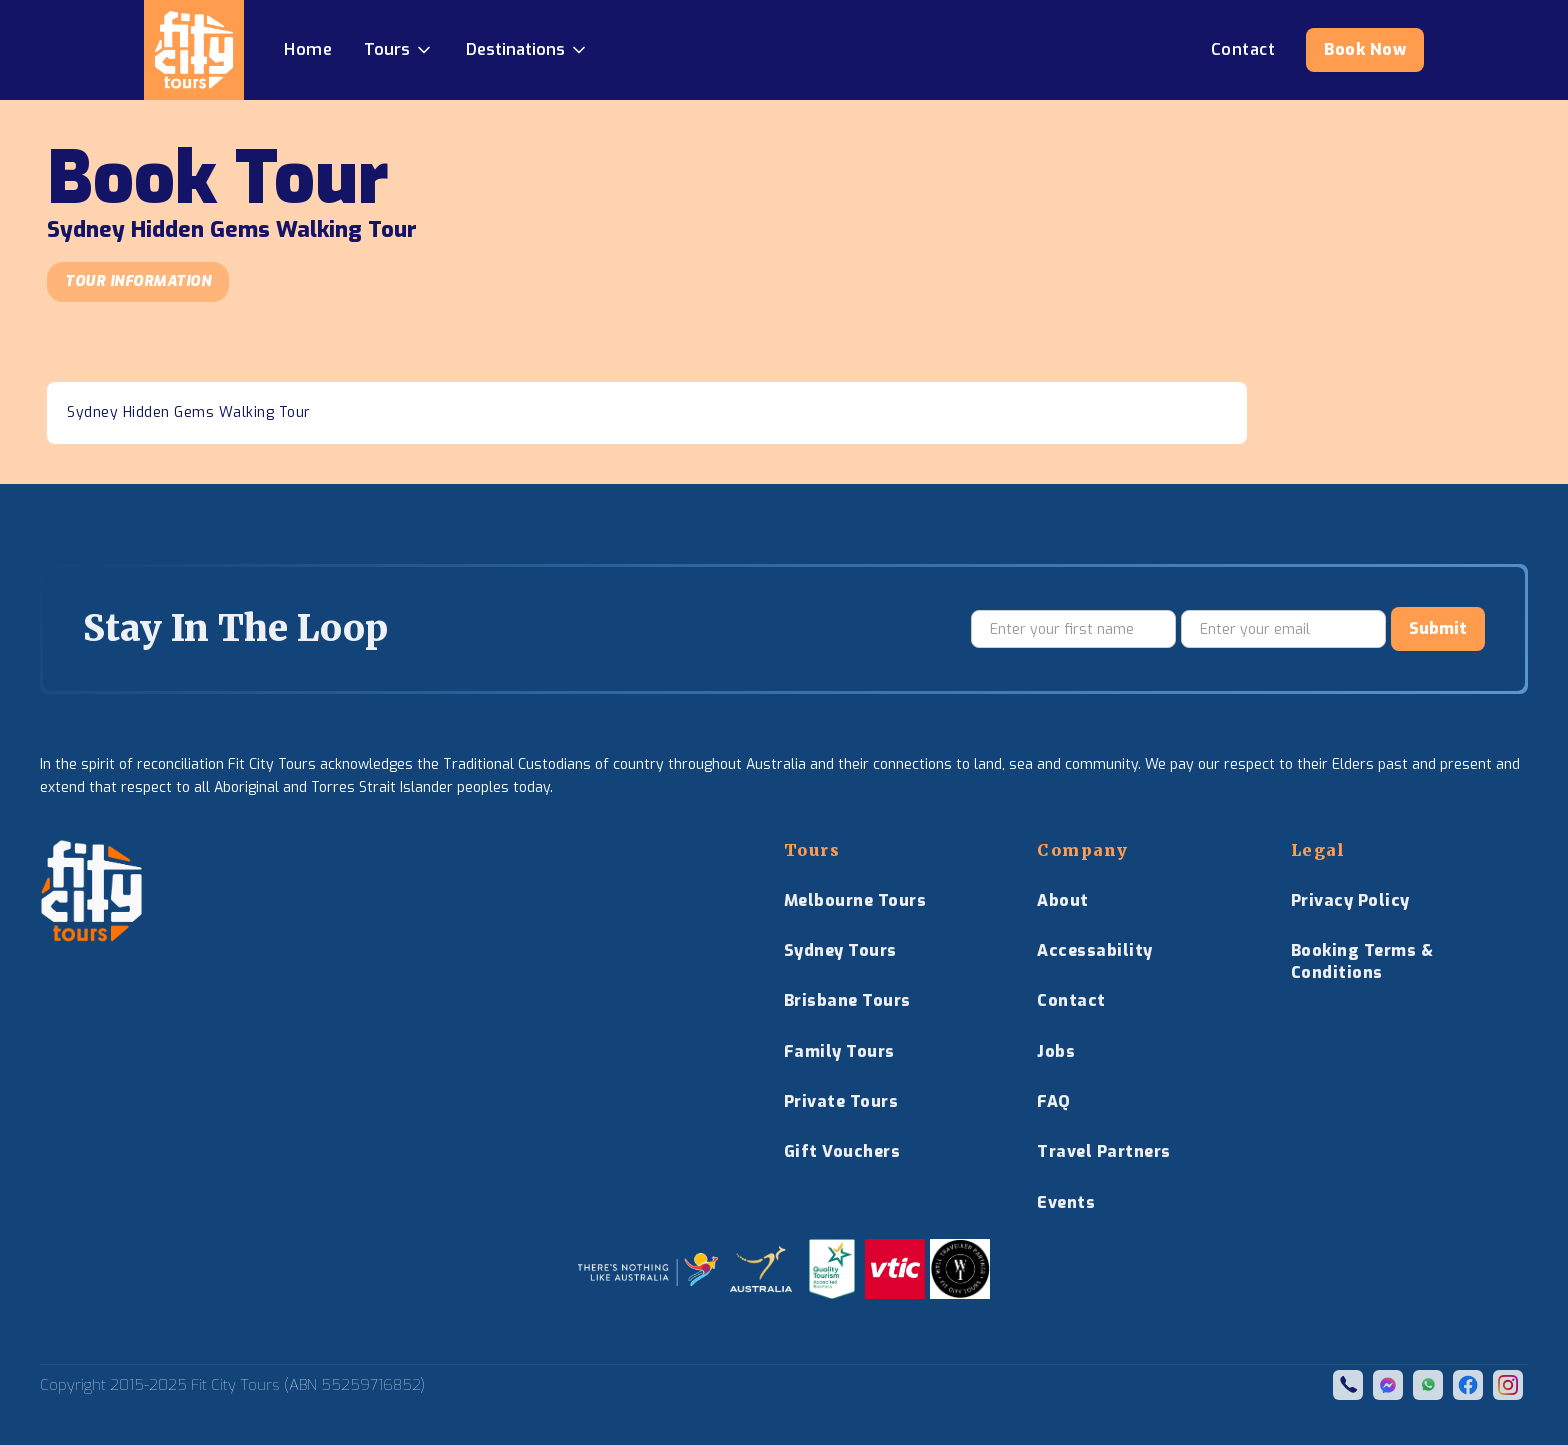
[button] (399, 50)
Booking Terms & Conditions (1362, 961)
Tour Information (138, 281)
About (1063, 900)
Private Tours (841, 1101)
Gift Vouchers (842, 1151)
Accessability (1095, 950)
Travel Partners (1104, 1151)
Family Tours (839, 1051)
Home (308, 49)
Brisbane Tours (847, 1000)
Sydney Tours (840, 950)
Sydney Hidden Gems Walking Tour (189, 412)
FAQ (1054, 1101)
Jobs (1056, 1051)
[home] (194, 50)
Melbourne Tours (855, 900)
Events (1066, 1202)
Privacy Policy (1350, 900)
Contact (1071, 1000)
